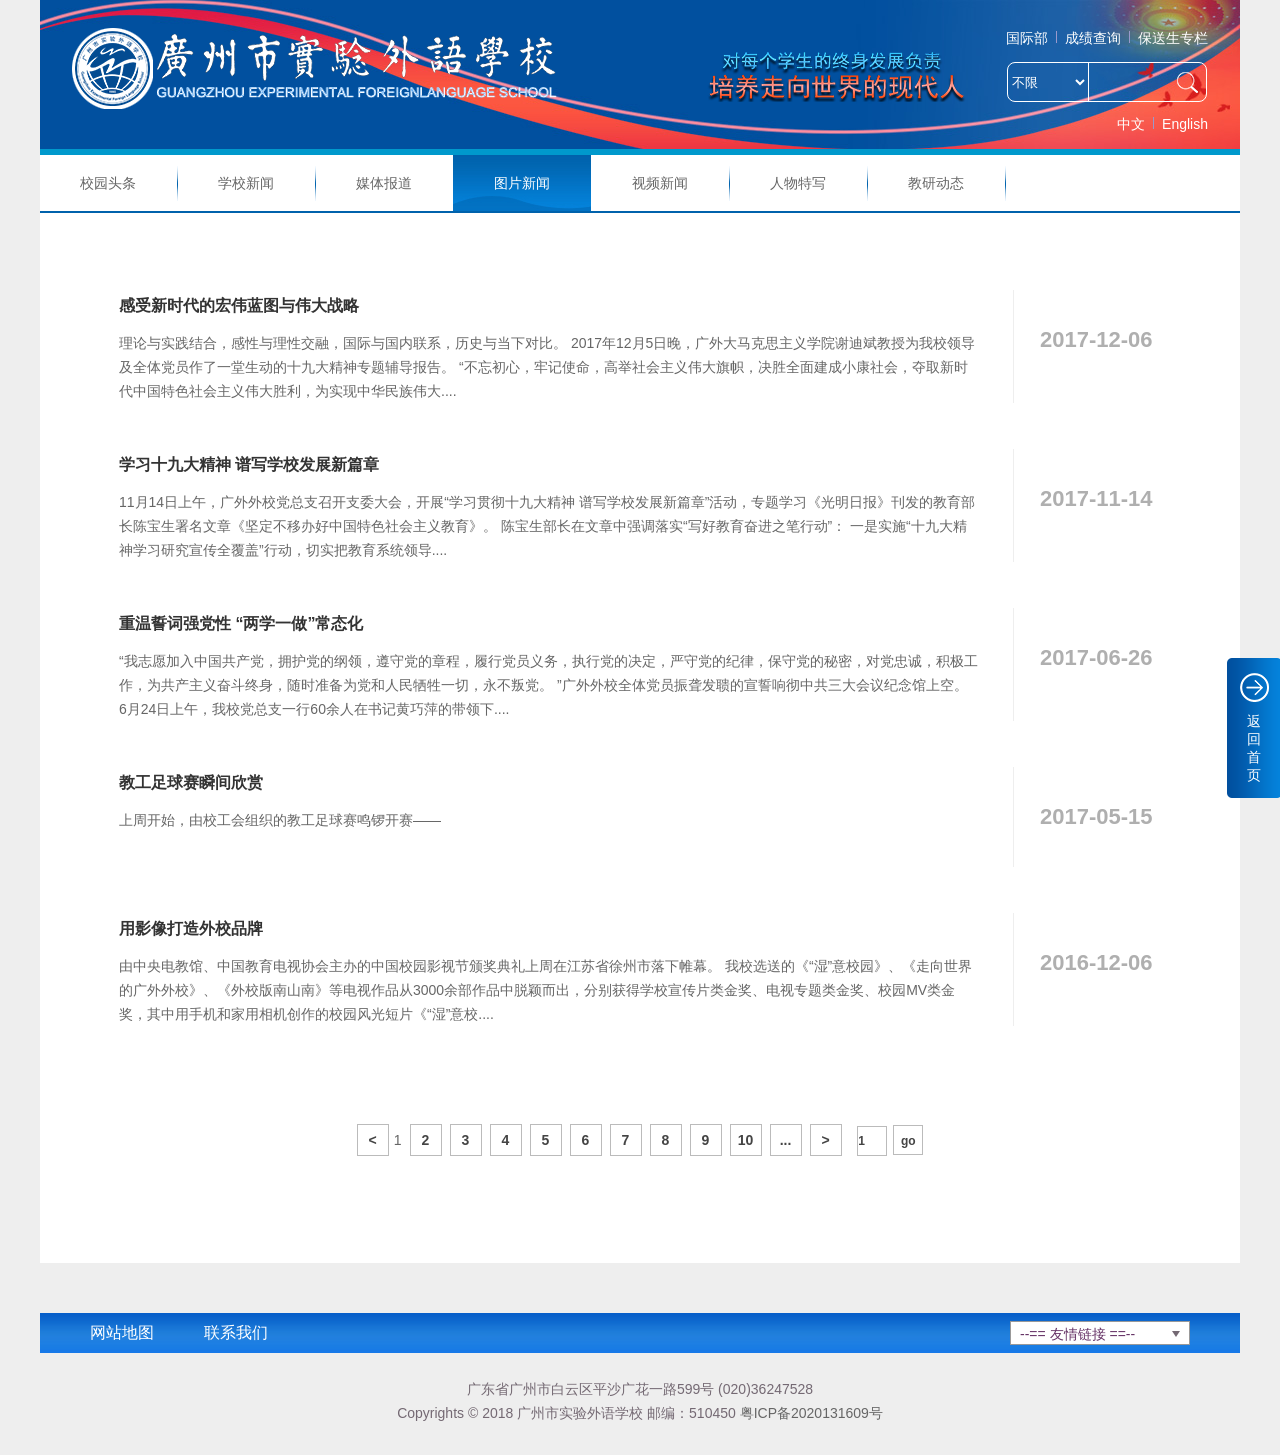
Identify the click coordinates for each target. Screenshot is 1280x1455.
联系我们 (236, 1332)
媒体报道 (384, 183)
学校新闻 (246, 183)
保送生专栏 (1173, 38)
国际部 (1027, 38)
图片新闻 (522, 183)
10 (746, 1140)
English (1185, 124)
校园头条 (108, 183)
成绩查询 (1093, 38)
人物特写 (798, 183)
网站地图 (122, 1332)
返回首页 (1254, 748)
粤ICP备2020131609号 (811, 1413)
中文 (1131, 124)
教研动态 (936, 183)
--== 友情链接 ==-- (1077, 1334)
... (786, 1140)
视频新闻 (660, 183)
